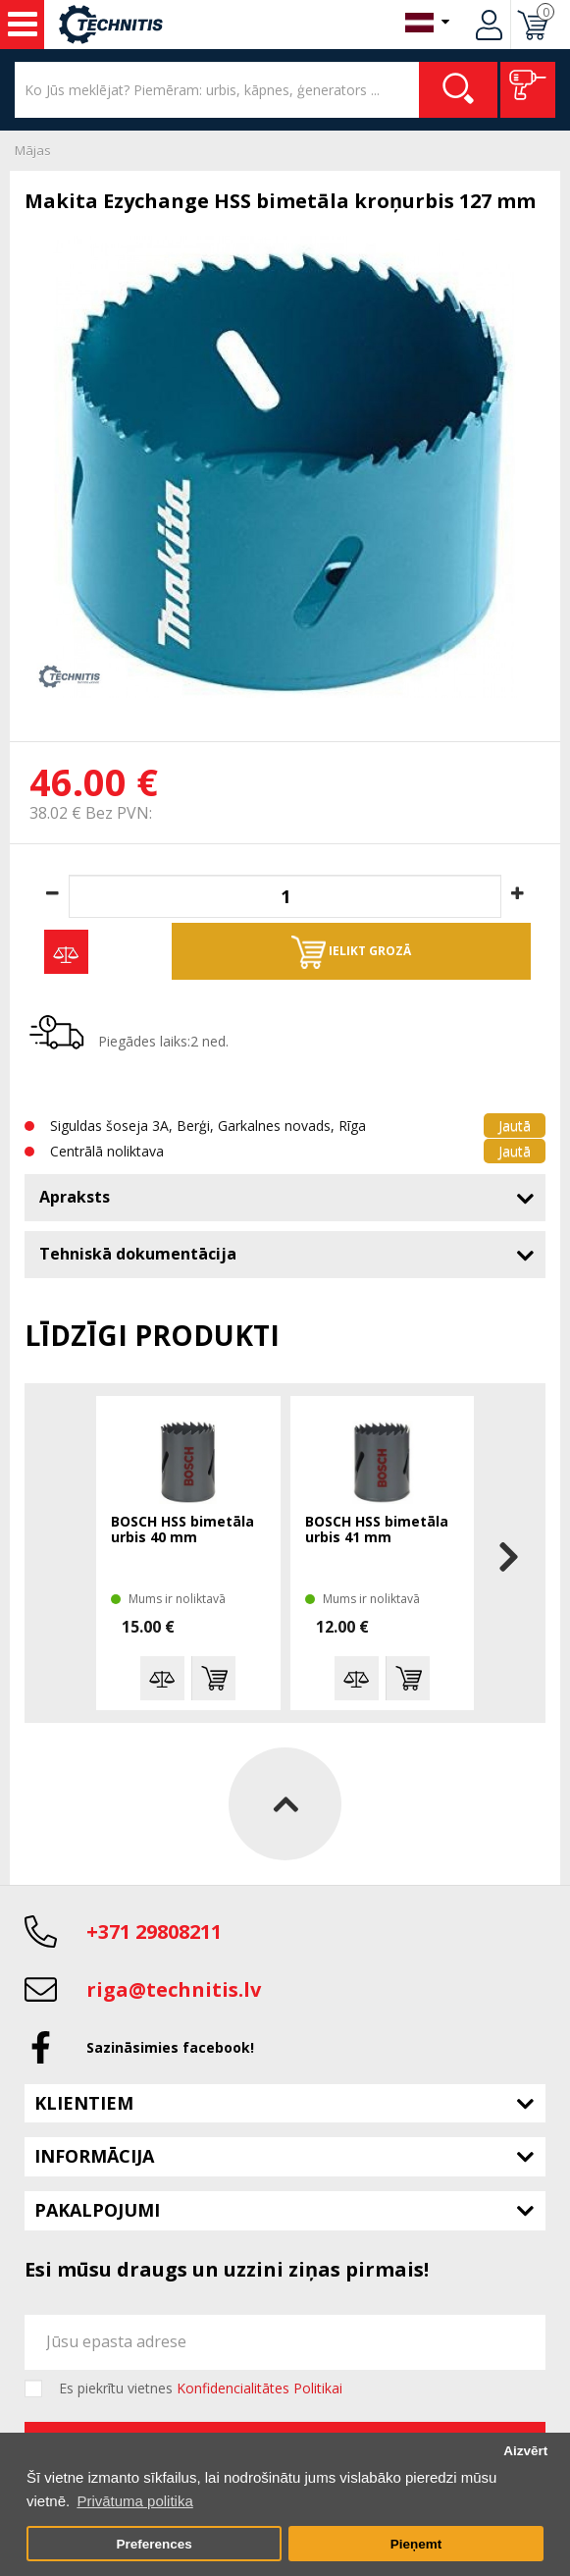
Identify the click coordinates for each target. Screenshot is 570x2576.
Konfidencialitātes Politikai (259, 2388)
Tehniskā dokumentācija (137, 1253)
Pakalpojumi (97, 2210)
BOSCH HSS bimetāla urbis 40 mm (182, 1530)
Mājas (33, 150)
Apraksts (74, 1197)
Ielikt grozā (351, 952)
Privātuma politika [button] (134, 2501)
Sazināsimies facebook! (170, 2047)
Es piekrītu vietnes (200, 2388)
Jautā (514, 1125)
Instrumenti (22, 24)
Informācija (94, 2156)
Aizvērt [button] (525, 2450)
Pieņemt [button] (416, 2544)
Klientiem (83, 2103)
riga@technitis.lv (173, 1989)
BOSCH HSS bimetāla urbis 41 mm (376, 1530)
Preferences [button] (153, 2544)
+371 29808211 (154, 1931)
